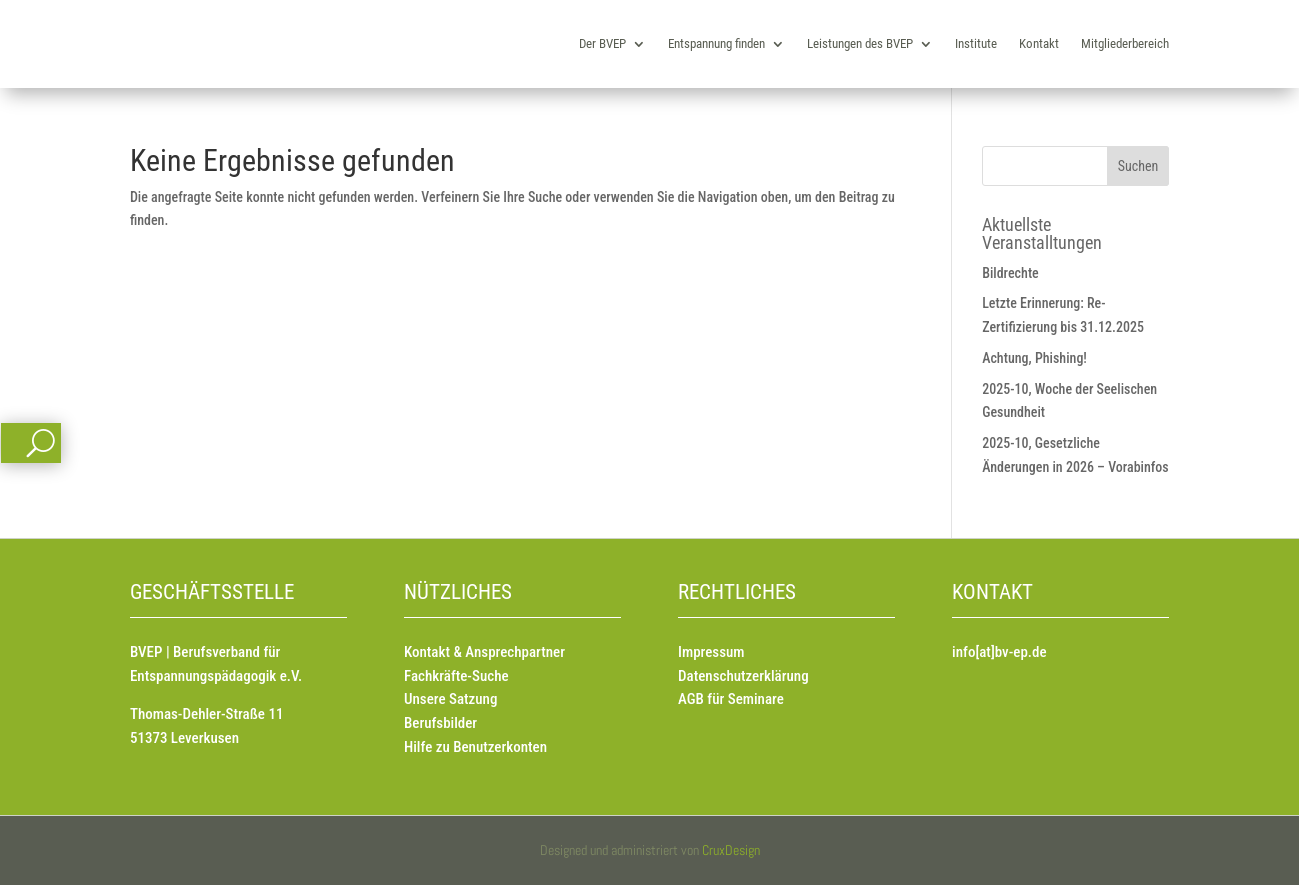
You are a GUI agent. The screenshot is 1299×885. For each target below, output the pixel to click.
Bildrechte (1010, 273)
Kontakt (1039, 43)
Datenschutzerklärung (743, 676)
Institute (976, 43)
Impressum (711, 652)
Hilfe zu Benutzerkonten (475, 747)
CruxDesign (731, 850)
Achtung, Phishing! (1034, 358)
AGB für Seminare (731, 699)
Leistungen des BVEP (860, 43)
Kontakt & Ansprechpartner (484, 652)
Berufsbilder (440, 723)
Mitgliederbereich (1125, 43)
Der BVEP (602, 43)
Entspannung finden (716, 43)
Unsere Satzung (450, 699)
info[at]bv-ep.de (999, 652)
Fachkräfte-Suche (456, 676)
